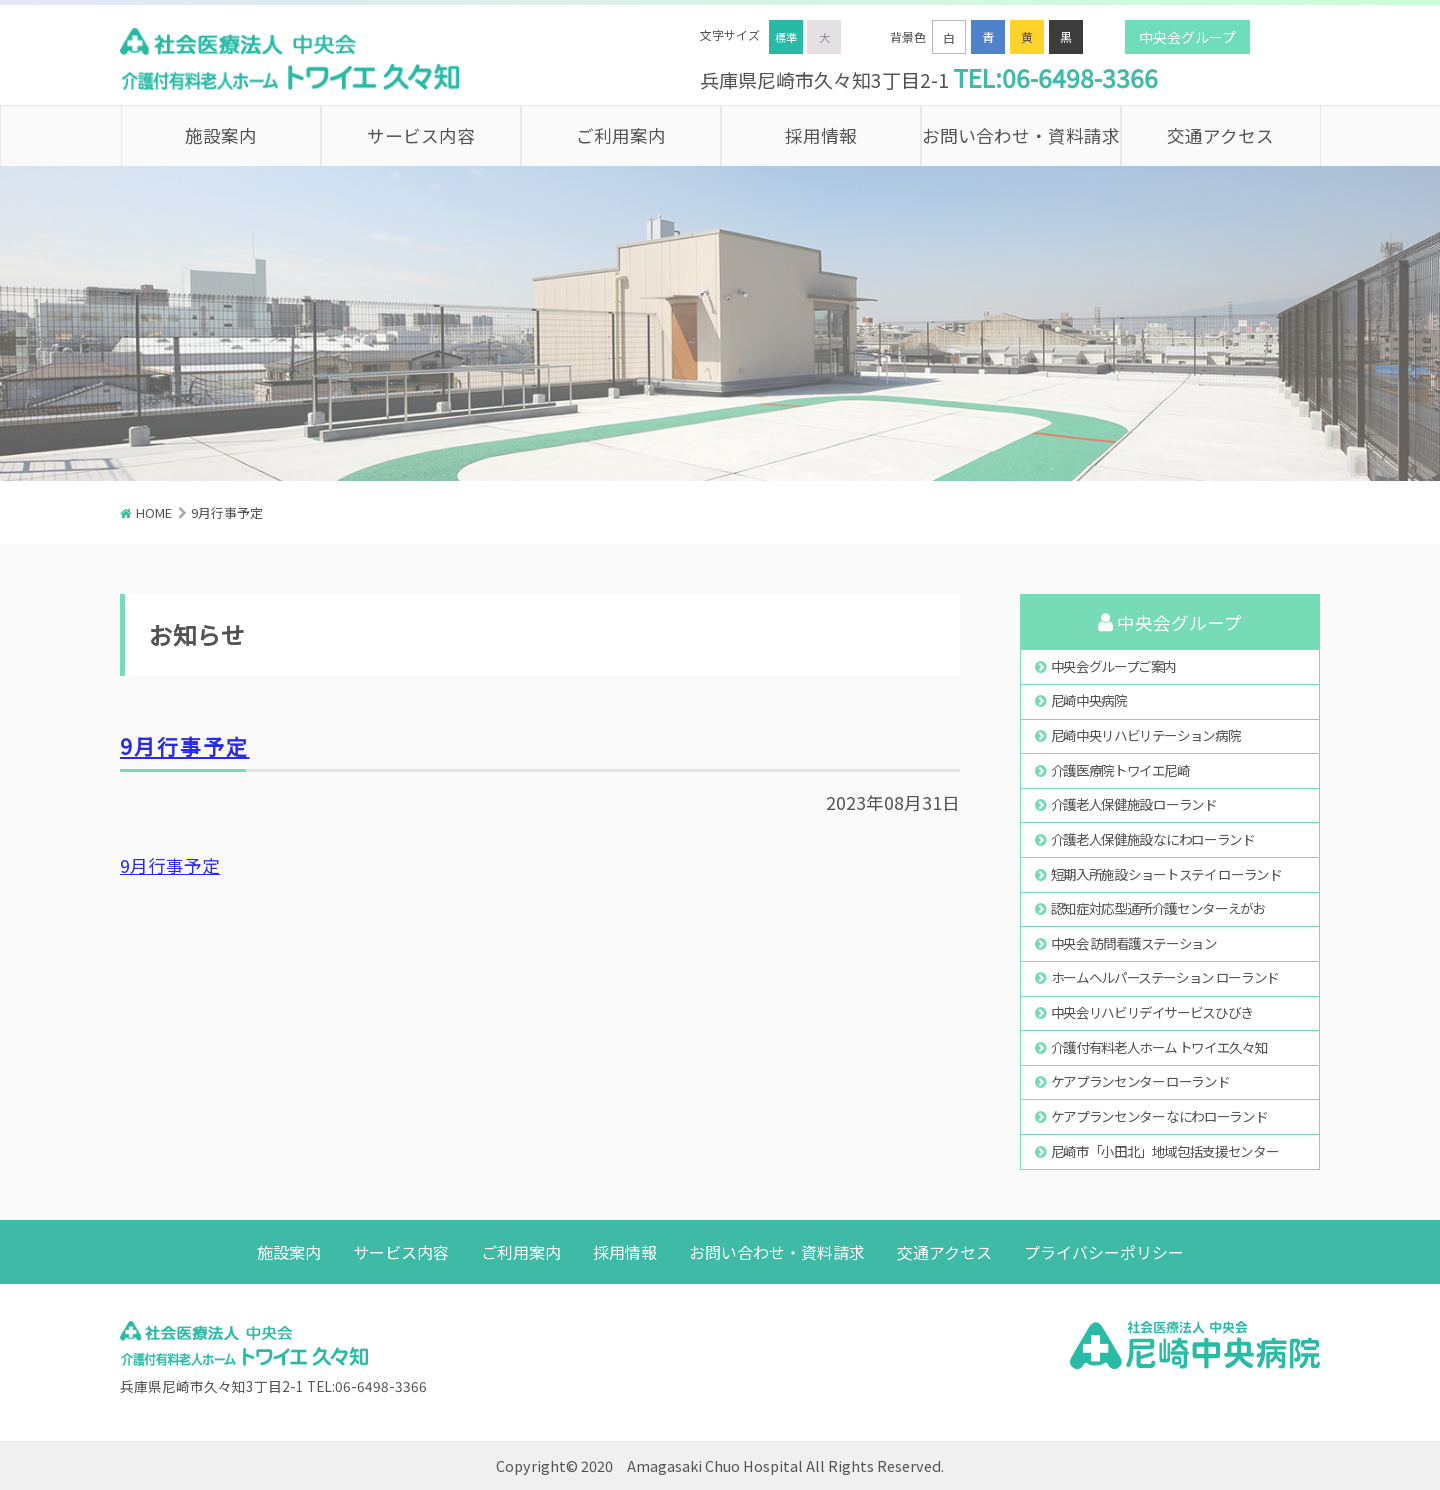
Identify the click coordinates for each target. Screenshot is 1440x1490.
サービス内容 (421, 135)
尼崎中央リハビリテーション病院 (1146, 735)
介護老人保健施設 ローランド (1134, 804)
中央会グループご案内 (1113, 666)
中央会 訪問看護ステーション (1134, 943)
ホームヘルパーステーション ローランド (1165, 977)
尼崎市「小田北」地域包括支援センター (1165, 1151)
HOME (154, 512)
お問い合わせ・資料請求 (1021, 135)
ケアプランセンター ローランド (1140, 1081)
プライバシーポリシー (1104, 1252)
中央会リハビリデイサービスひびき (1152, 1012)
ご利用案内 (621, 135)
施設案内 (221, 135)
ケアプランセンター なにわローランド (1159, 1116)
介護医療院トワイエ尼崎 (1120, 770)
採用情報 (821, 135)
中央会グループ (1187, 37)
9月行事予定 (184, 746)
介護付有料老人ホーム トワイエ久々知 (1159, 1047)
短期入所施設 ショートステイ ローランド (1166, 874)
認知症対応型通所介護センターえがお (1158, 908)
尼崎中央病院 (1089, 700)
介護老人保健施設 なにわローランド (1153, 839)
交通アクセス (1220, 135)
